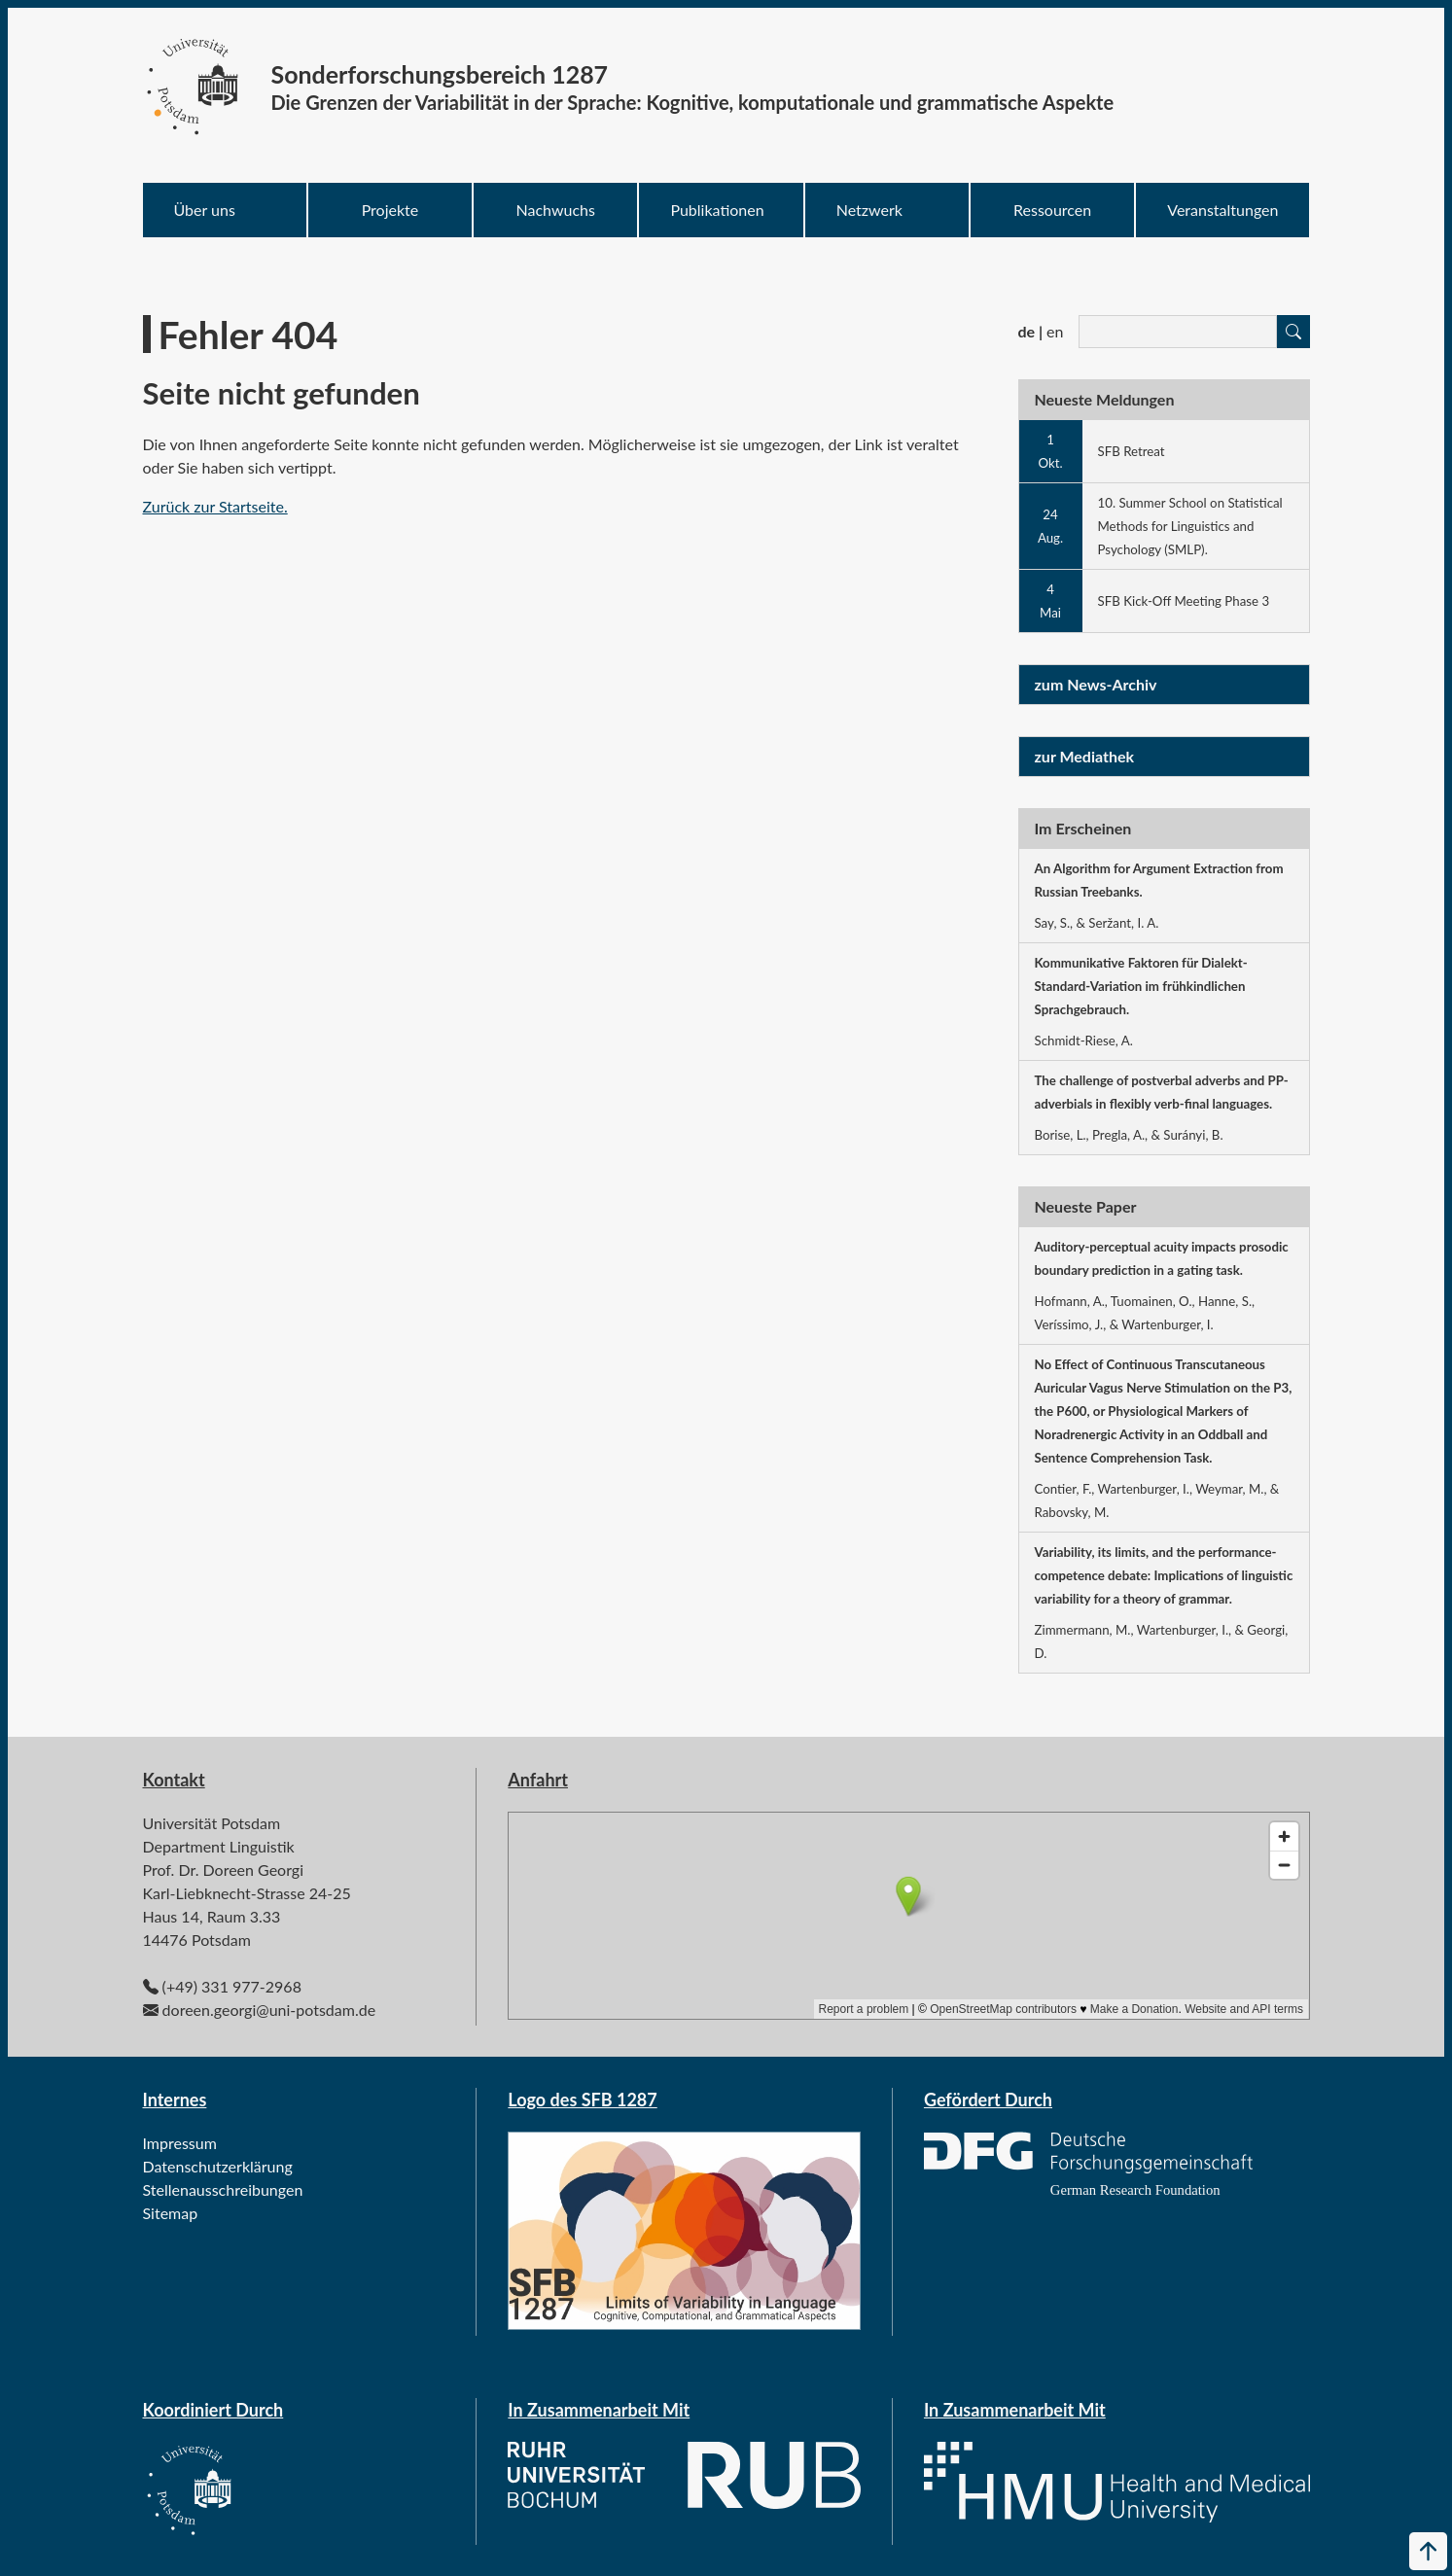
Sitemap (170, 2213)
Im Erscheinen (1083, 828)
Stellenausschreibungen (223, 2189)
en (1054, 331)
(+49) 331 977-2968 (231, 1986)
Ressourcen (1052, 209)
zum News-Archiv (1096, 684)
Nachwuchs (555, 209)
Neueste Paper (1086, 1206)
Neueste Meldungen (1105, 399)
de (1027, 331)
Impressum (180, 2143)
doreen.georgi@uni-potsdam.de (268, 2009)
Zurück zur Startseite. (215, 506)
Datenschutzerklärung (218, 2166)
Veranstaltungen (1222, 209)
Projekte (390, 209)
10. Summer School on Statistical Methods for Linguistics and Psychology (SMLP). (1190, 526)
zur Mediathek (1085, 756)
